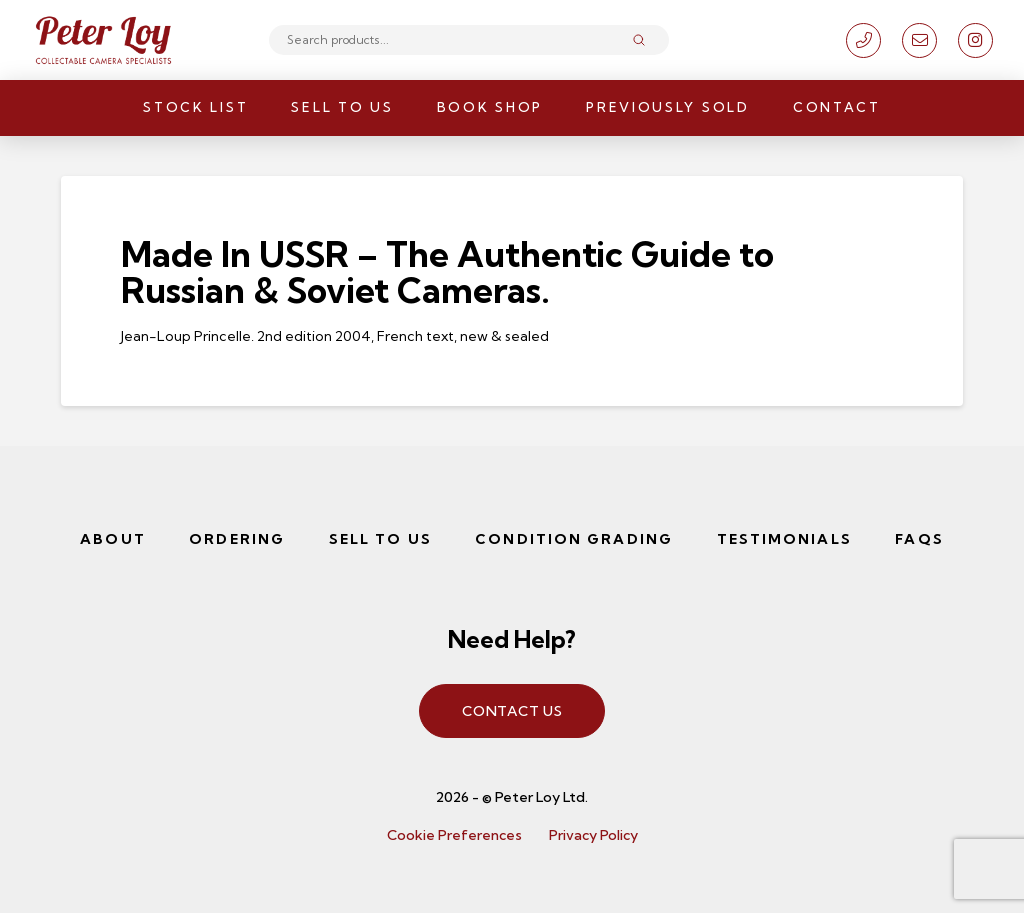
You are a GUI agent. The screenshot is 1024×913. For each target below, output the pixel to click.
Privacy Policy (593, 835)
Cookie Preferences (454, 835)
